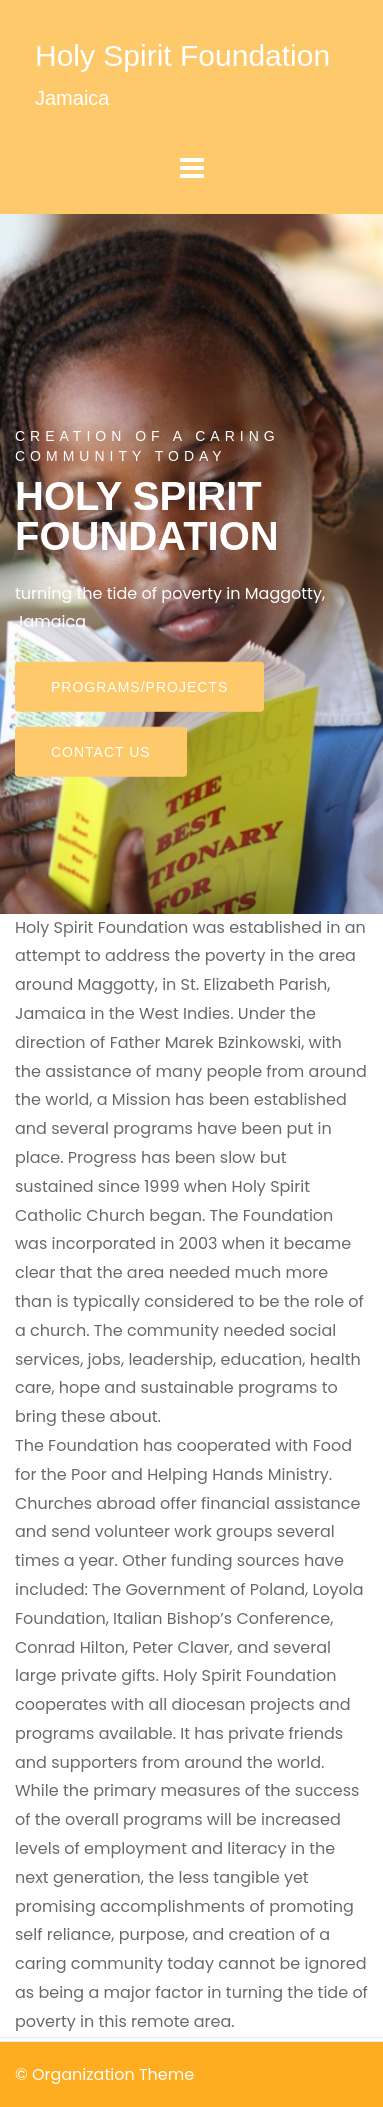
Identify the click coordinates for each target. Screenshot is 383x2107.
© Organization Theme (104, 2074)
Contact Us (101, 752)
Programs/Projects (139, 687)
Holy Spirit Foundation (182, 55)
